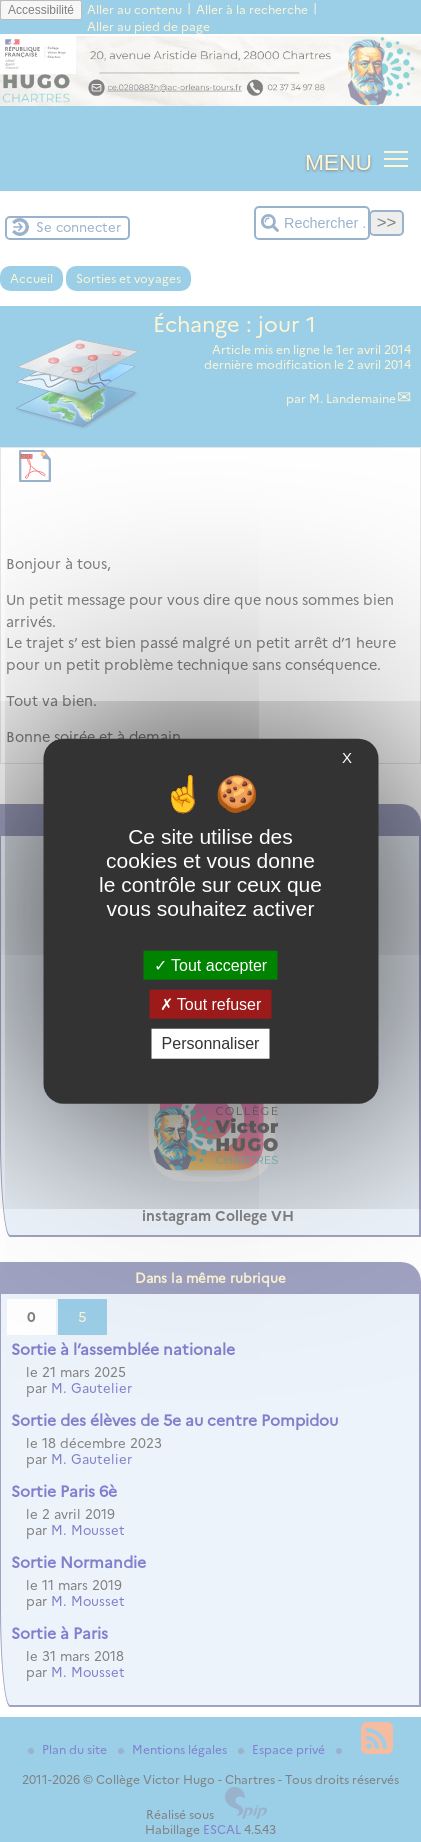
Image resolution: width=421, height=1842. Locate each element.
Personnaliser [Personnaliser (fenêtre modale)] (211, 1043)
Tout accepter (210, 965)
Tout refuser (211, 1004)
